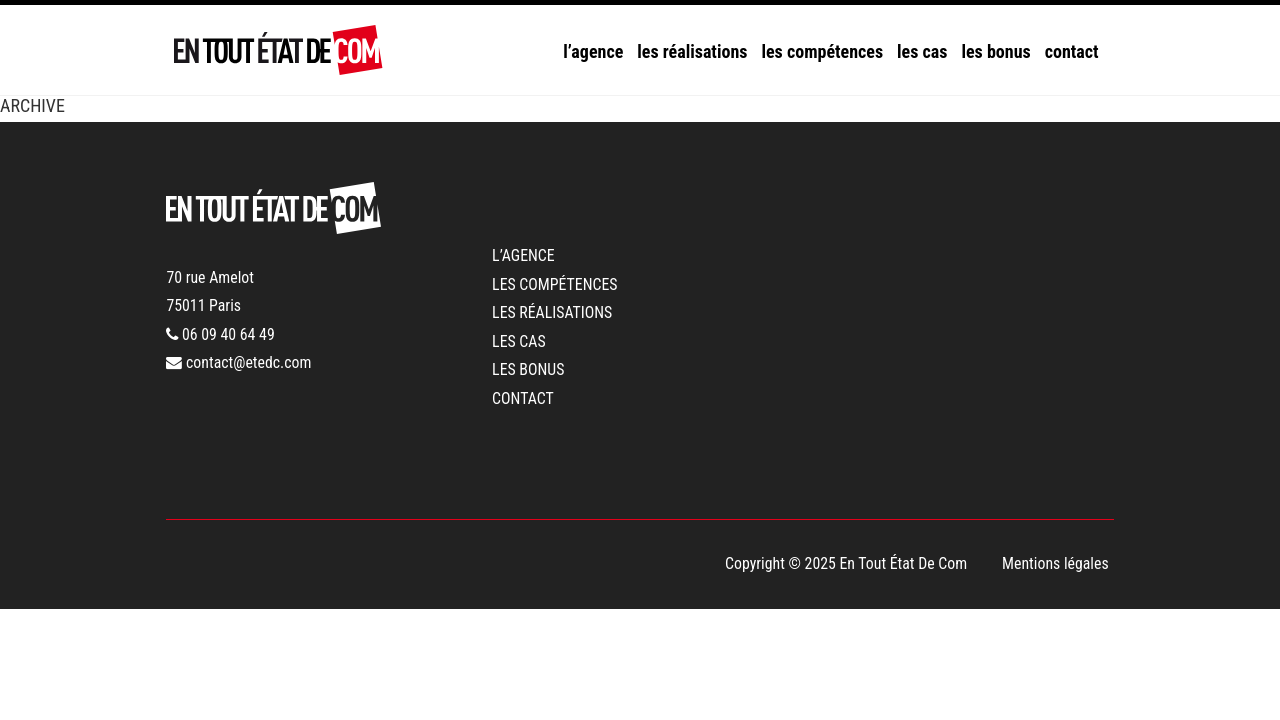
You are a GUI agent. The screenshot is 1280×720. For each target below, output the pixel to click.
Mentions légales (1055, 563)
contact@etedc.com (238, 362)
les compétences (822, 51)
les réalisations (692, 51)
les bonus (995, 51)
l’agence (593, 51)
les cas (922, 51)
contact (1072, 51)
